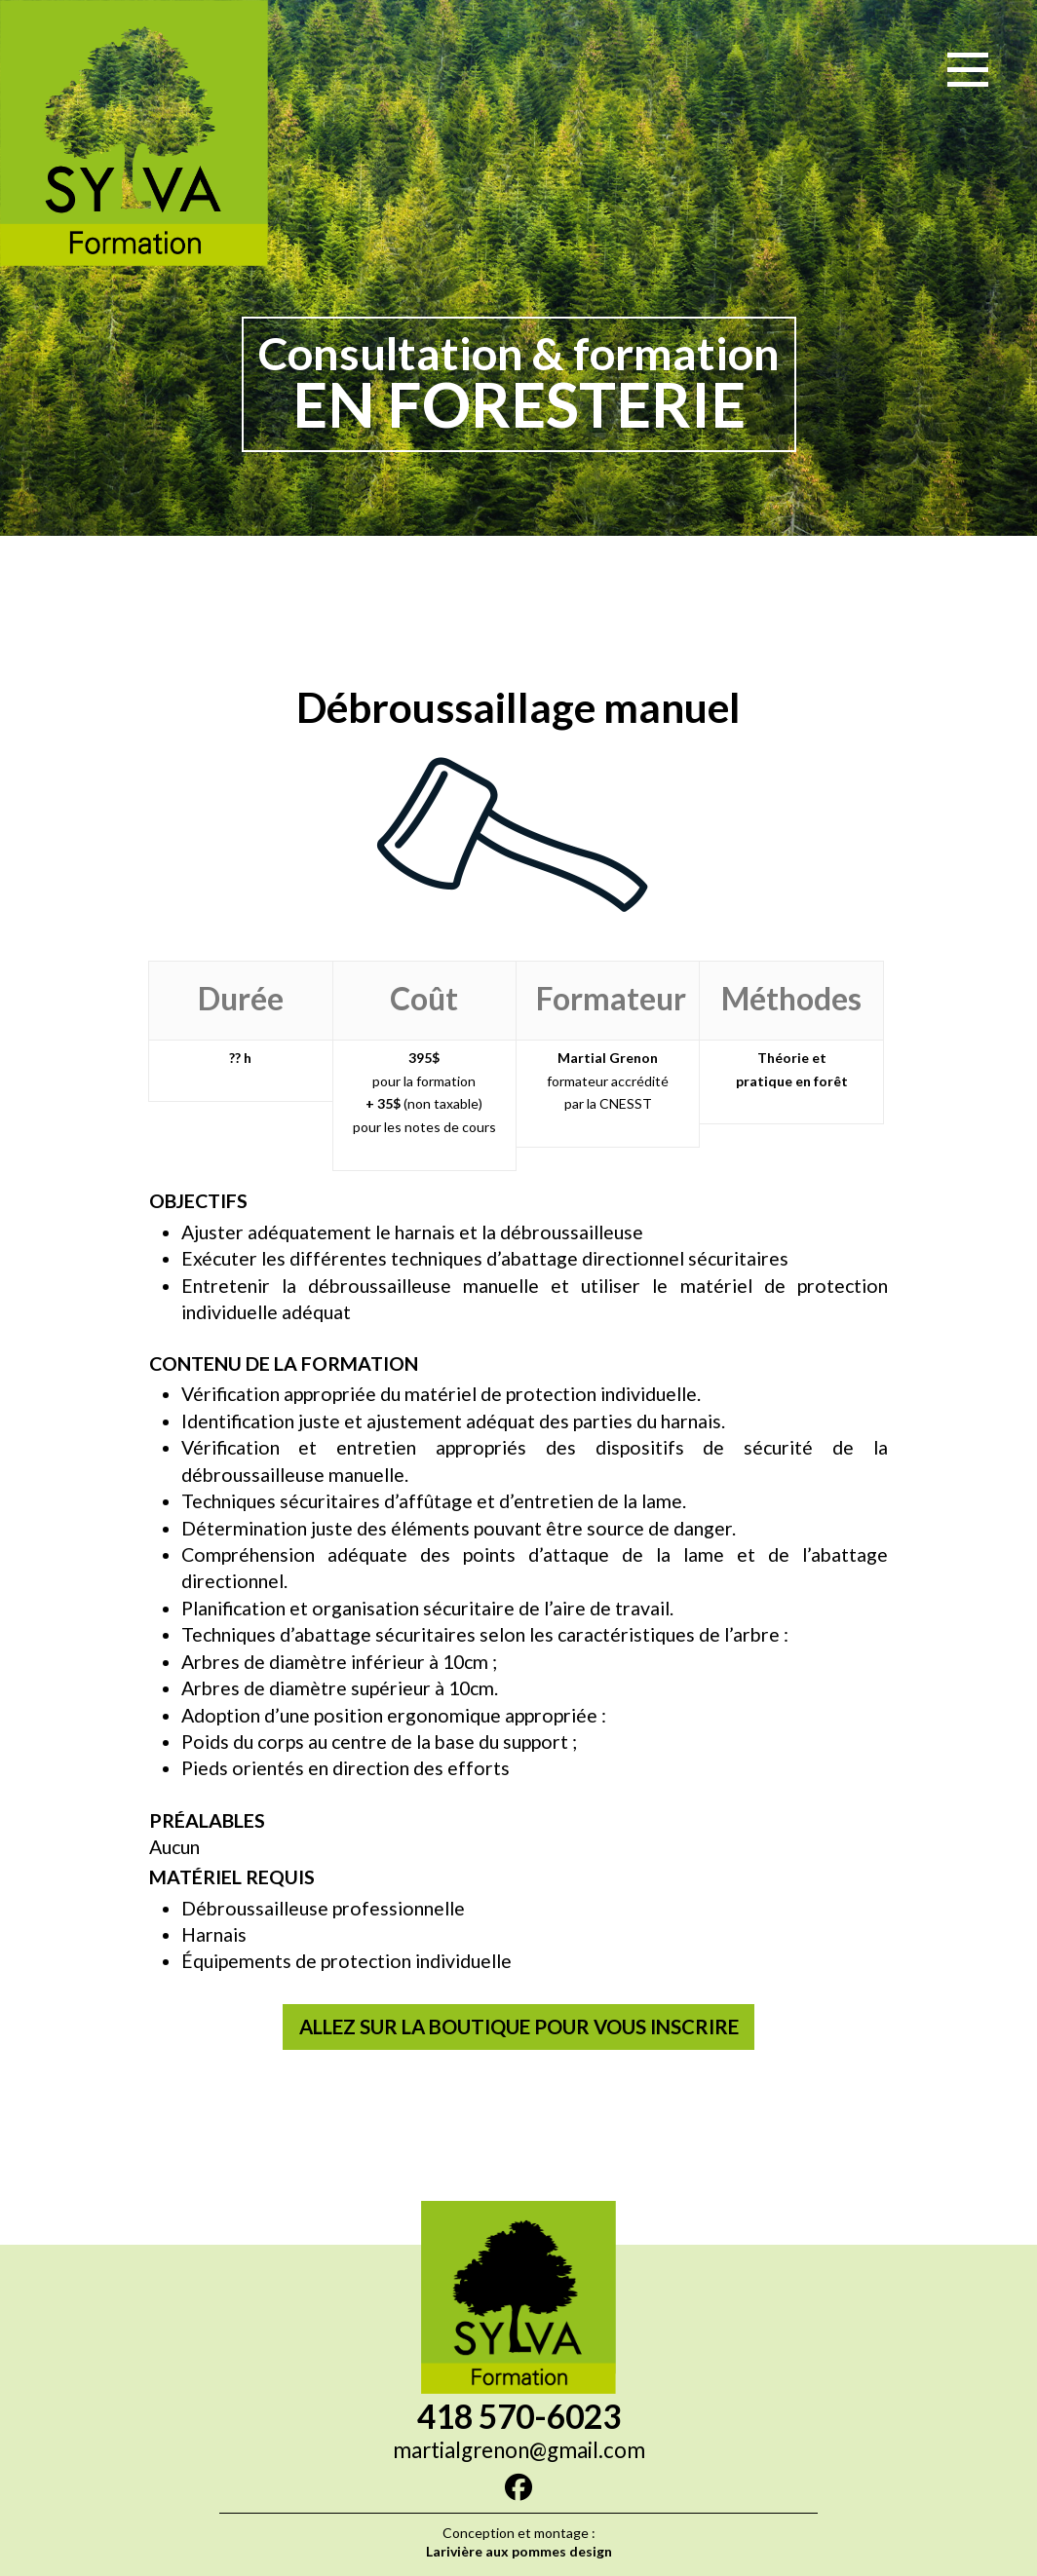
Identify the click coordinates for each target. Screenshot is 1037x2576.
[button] (967, 69)
